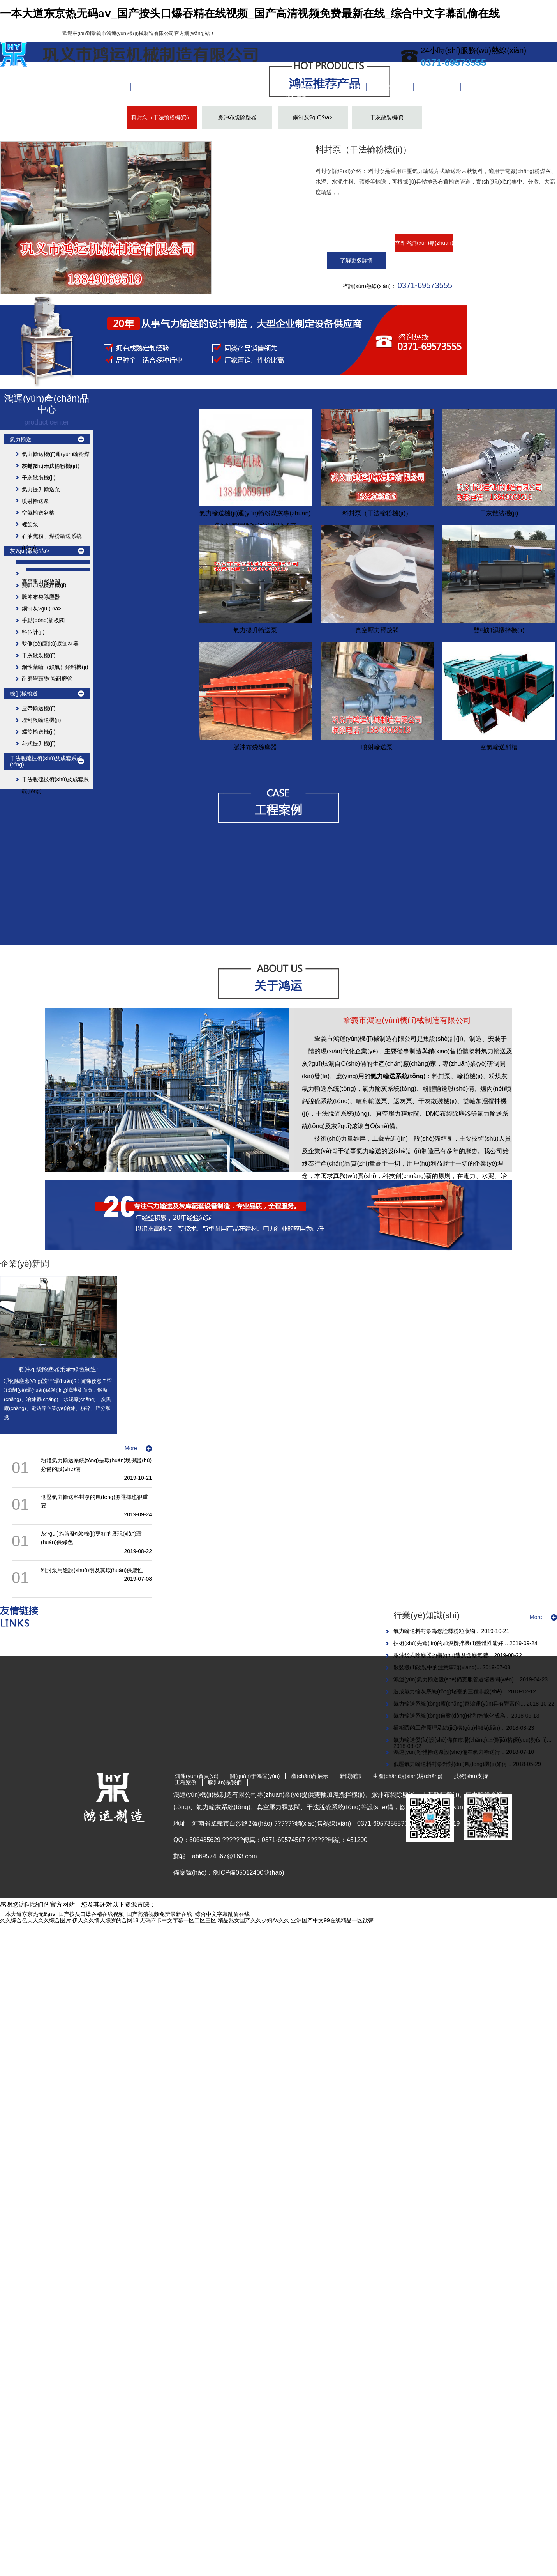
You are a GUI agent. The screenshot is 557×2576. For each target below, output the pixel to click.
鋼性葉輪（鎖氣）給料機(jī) (55, 667)
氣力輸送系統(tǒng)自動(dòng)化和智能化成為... (452, 1716)
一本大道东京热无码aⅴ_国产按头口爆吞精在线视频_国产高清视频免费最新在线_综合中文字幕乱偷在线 (250, 13)
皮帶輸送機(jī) (38, 708)
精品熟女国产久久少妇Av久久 (253, 1920)
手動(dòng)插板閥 (43, 620)
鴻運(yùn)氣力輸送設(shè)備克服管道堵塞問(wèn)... (456, 1679)
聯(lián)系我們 (437, 87)
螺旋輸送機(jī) (38, 732)
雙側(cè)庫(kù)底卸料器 (50, 643)
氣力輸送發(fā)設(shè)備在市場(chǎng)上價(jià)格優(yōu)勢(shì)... (472, 1740)
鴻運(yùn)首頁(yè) (107, 87)
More (131, 1448)
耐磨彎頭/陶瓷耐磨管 (47, 679)
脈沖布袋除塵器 (237, 117)
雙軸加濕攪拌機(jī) (44, 585)
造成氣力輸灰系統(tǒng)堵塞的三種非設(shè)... (450, 1691)
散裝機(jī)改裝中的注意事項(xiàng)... (438, 1667)
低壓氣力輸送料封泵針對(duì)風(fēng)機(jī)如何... (453, 1764)
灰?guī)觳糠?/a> (29, 551)
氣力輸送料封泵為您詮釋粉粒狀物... (437, 1631)
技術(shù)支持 (343, 87)
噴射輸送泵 (35, 501)
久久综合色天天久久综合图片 (35, 1920)
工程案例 (390, 87)
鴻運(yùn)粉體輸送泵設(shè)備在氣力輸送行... (449, 1752)
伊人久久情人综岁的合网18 (105, 1920)
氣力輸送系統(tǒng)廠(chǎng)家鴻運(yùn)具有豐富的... (460, 1703)
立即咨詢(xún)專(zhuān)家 (424, 246)
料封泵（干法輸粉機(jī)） (161, 117)
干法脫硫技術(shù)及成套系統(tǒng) (46, 761)
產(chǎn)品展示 (201, 87)
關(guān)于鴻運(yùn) (154, 87)
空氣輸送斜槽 (38, 513)
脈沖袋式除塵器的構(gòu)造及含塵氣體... (443, 1655)
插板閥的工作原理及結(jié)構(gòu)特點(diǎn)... (449, 1728)
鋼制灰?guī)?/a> (313, 117)
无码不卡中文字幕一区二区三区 (178, 1920)
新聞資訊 (248, 87)
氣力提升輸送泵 (41, 489)
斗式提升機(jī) (38, 743)
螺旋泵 (30, 524)
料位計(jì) (33, 632)
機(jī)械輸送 (24, 693)
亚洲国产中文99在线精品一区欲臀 (332, 1920)
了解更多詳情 (356, 260)
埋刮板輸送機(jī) (41, 720)
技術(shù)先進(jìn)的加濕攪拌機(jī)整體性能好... (451, 1643)
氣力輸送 (21, 439)
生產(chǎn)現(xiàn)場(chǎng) (296, 87)
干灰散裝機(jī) (387, 117)
